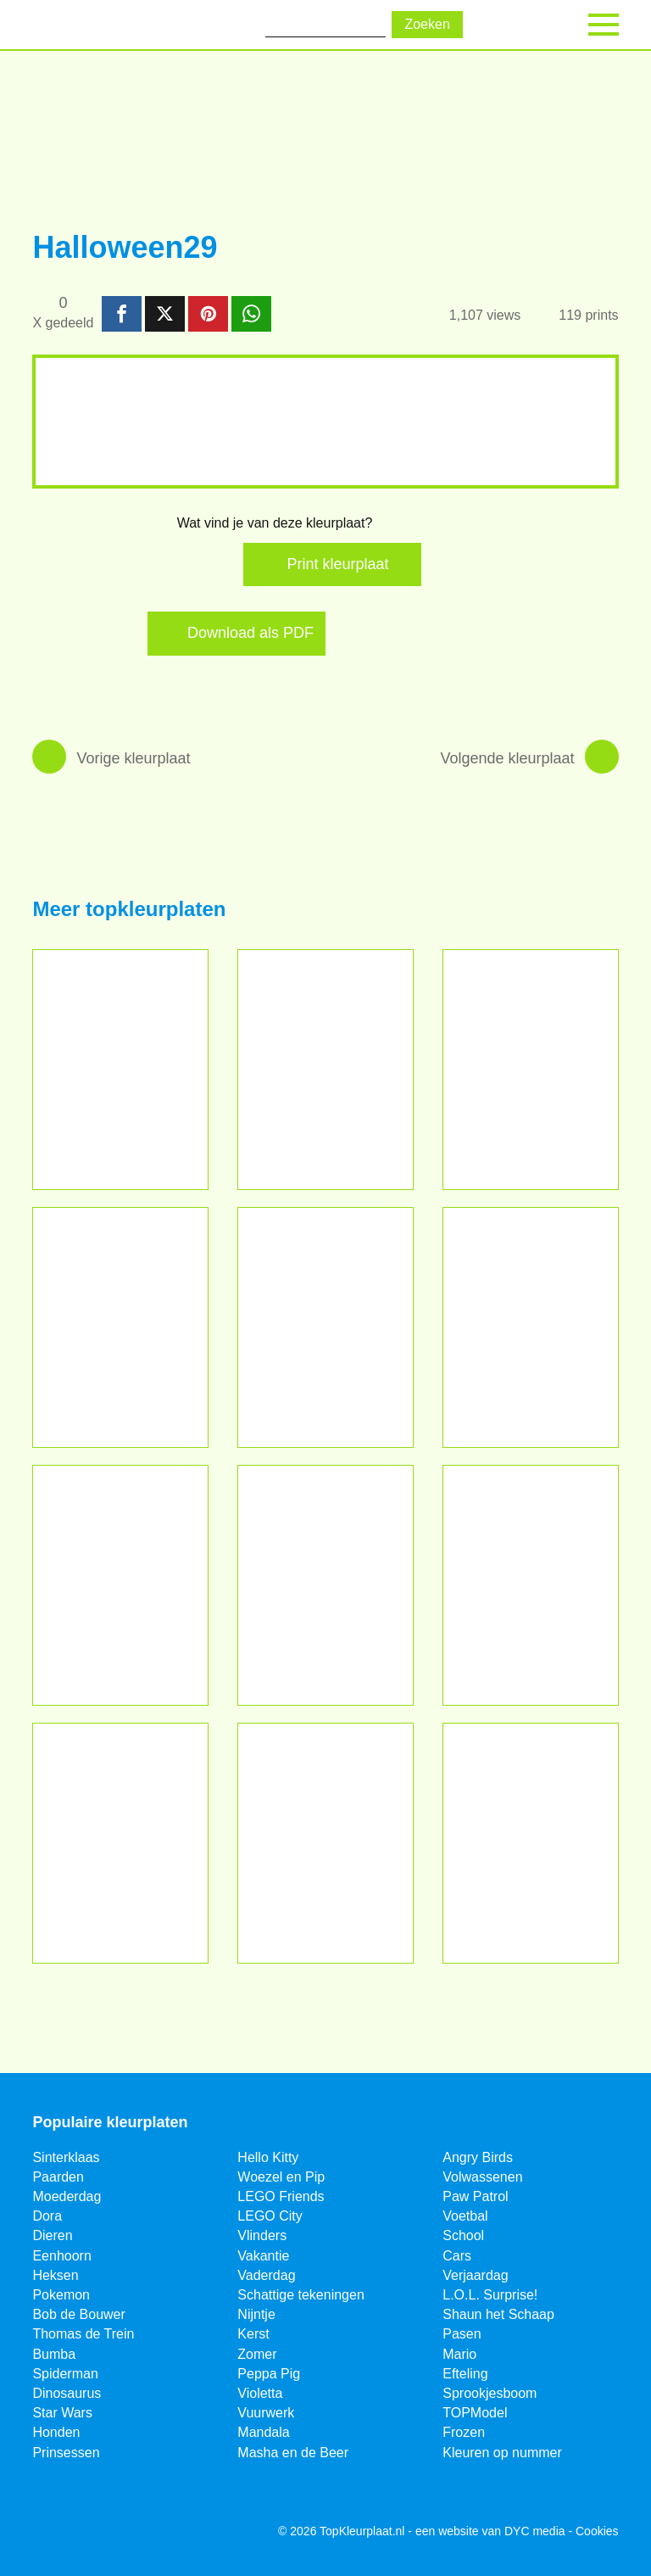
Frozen (463, 2432)
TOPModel (474, 2413)
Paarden (58, 2177)
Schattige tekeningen (300, 2295)
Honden (56, 2432)
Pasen (461, 2334)
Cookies (597, 2531)
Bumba (53, 2354)
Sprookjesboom (489, 2393)
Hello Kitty (267, 2157)
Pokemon (61, 2295)
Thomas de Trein (83, 2334)
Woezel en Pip (281, 2177)
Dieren (52, 2235)
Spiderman (64, 2373)
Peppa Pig (268, 2373)
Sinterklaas (65, 2157)
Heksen (55, 2275)
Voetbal (464, 2216)
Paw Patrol (475, 2196)
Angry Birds (477, 2157)
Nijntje (256, 2314)
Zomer (256, 2354)
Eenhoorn (61, 2256)
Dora (47, 2216)
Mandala (263, 2432)
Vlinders (262, 2235)
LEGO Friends (280, 2196)
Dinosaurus (66, 2393)
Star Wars (62, 2413)
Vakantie (263, 2256)
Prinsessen (65, 2452)
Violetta (259, 2393)
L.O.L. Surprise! (489, 2295)
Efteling (464, 2373)
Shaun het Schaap (498, 2314)
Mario (459, 2354)
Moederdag (66, 2196)
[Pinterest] (134, 2532)
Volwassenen (482, 2177)
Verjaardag (475, 2275)
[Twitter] (92, 2532)
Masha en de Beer (292, 2452)
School (463, 2235)
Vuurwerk (265, 2413)
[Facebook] (51, 2532)
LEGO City (269, 2216)
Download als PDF (250, 632)
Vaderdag (266, 2275)
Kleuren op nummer (502, 2452)
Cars (456, 2256)
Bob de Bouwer (78, 2314)
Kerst (253, 2334)
